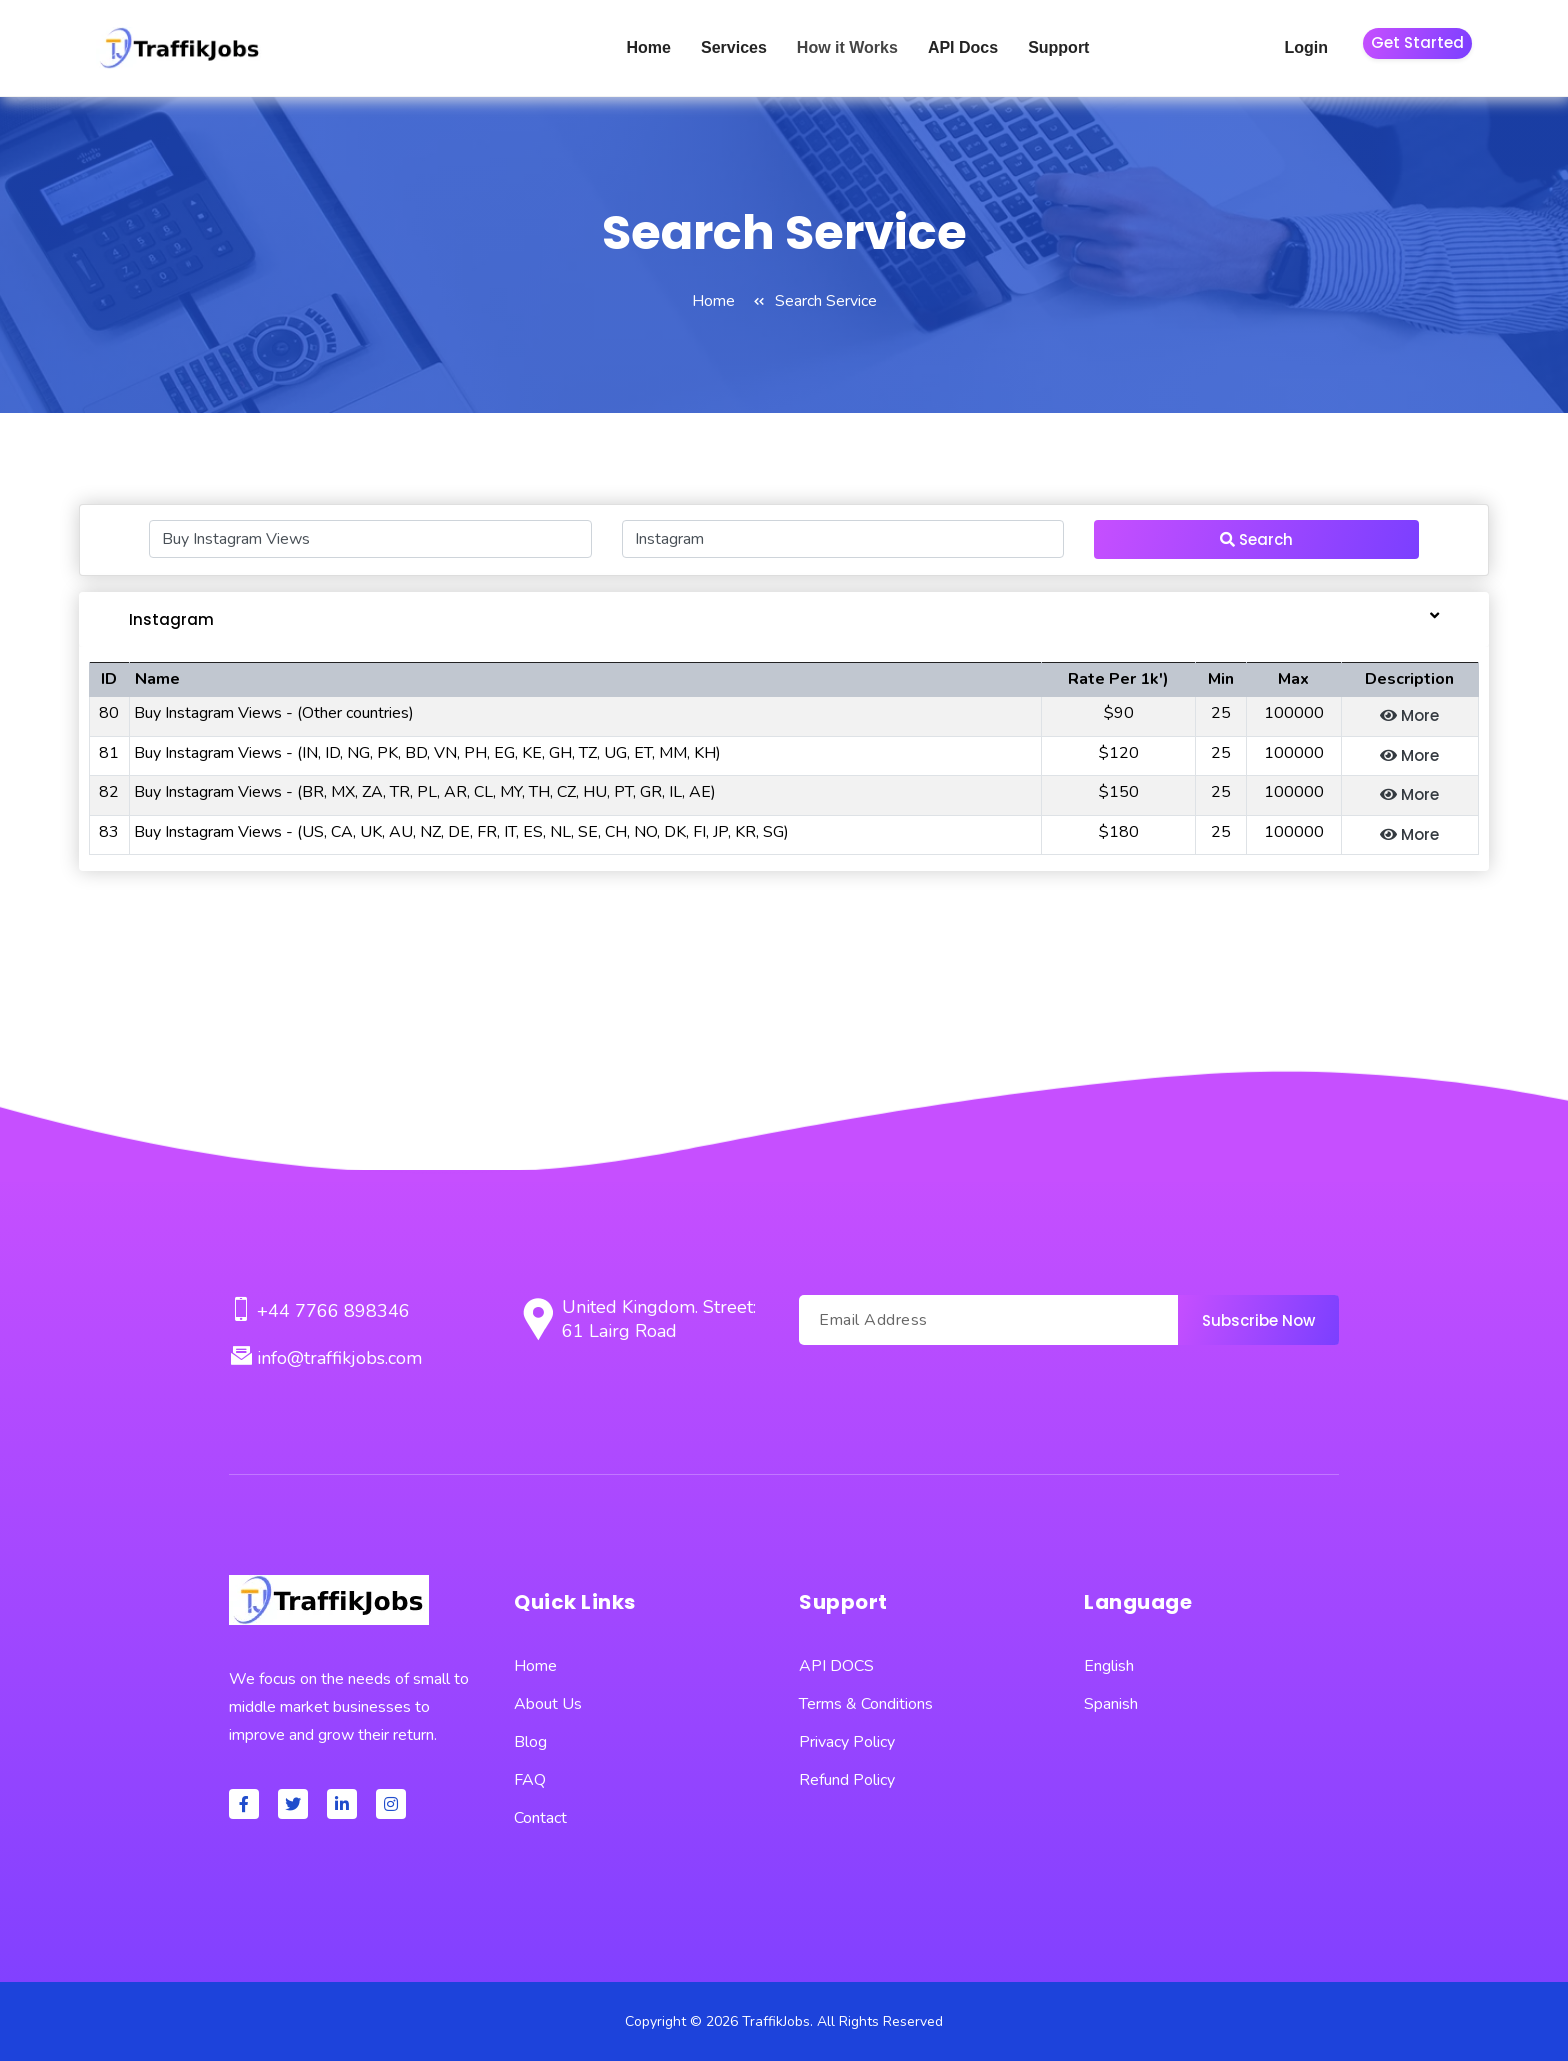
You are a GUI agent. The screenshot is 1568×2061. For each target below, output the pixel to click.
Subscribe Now (1258, 1320)
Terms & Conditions (866, 1704)
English (1109, 1666)
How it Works (847, 47)
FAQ (530, 1780)
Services (734, 47)
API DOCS (836, 1666)
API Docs (963, 47)
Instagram (171, 619)
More (1409, 715)
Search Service (826, 301)
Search (1256, 539)
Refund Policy (847, 1780)
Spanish (1111, 1704)
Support (1058, 47)
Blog (530, 1742)
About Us (548, 1704)
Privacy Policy (847, 1742)
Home (649, 47)
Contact (540, 1818)
